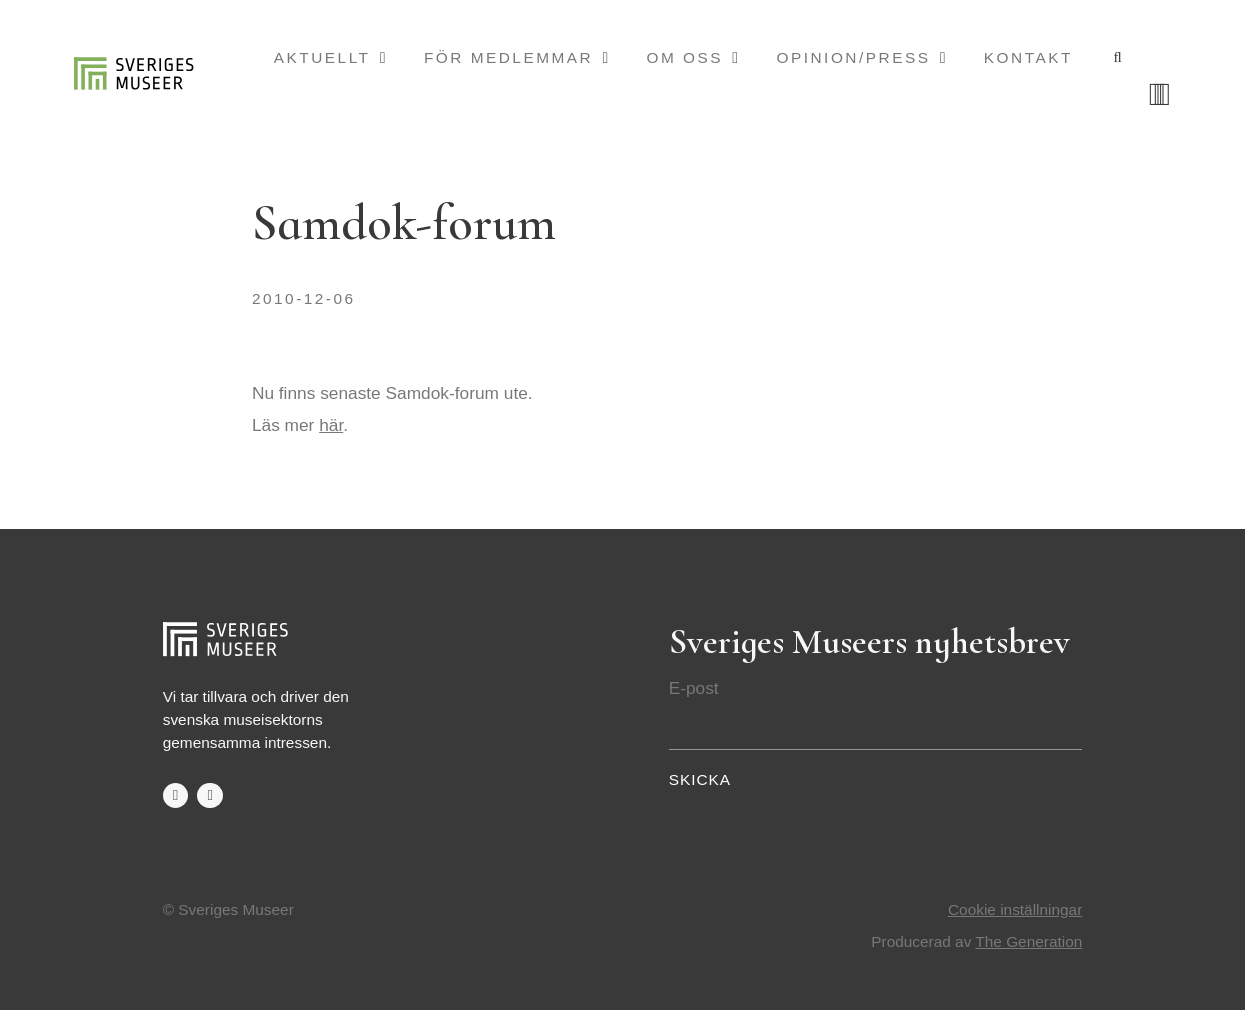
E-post (694, 688)
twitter (209, 795)
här (331, 425)
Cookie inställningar (1015, 909)
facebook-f (175, 795)
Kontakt (1028, 57)
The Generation (1028, 941)
